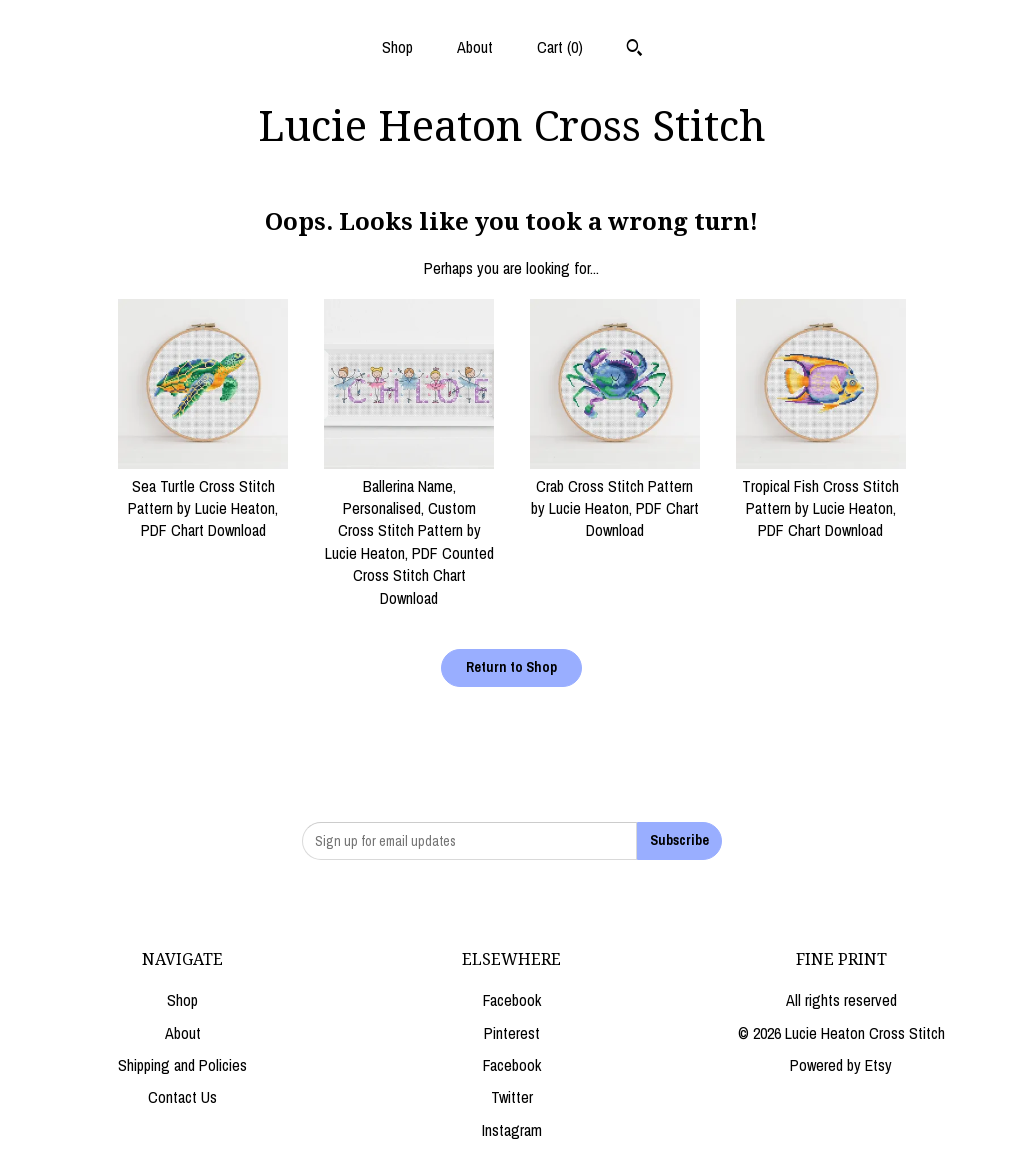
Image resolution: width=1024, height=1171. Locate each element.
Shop (397, 47)
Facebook (512, 1000)
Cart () (560, 47)
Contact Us (182, 1097)
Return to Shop (511, 667)
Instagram (512, 1130)
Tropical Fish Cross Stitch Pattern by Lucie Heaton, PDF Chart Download (821, 496)
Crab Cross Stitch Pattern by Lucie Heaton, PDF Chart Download (615, 496)
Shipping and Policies (182, 1065)
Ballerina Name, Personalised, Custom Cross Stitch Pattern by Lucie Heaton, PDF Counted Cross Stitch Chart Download (409, 530)
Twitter (512, 1097)
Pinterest (512, 1033)
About (475, 47)
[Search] (634, 50)
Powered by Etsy (841, 1065)
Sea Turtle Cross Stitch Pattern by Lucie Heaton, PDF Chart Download (203, 496)
